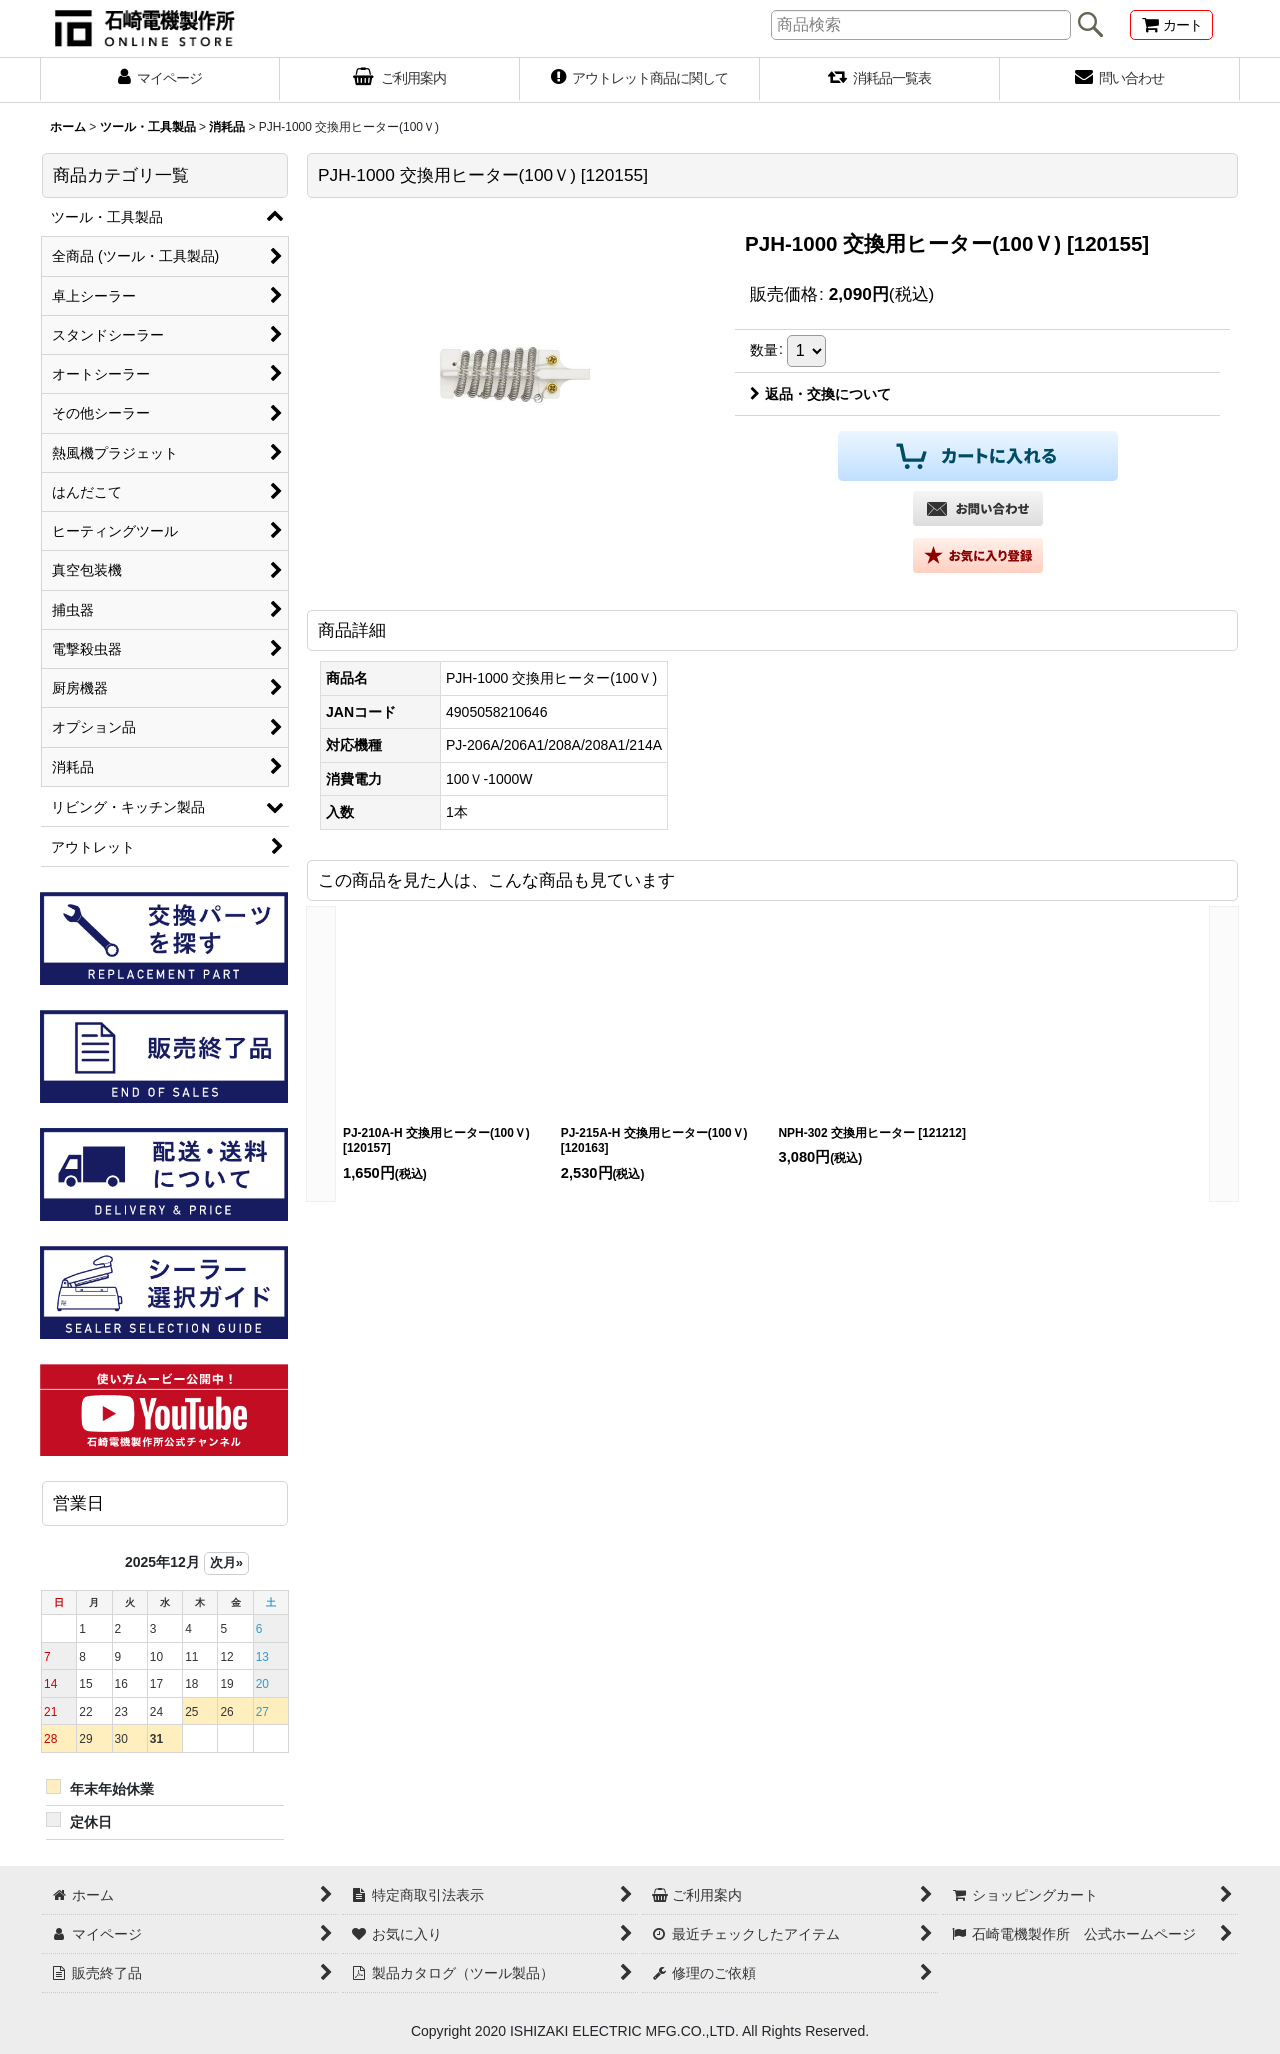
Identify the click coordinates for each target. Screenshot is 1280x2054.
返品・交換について (820, 394)
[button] (978, 555)
